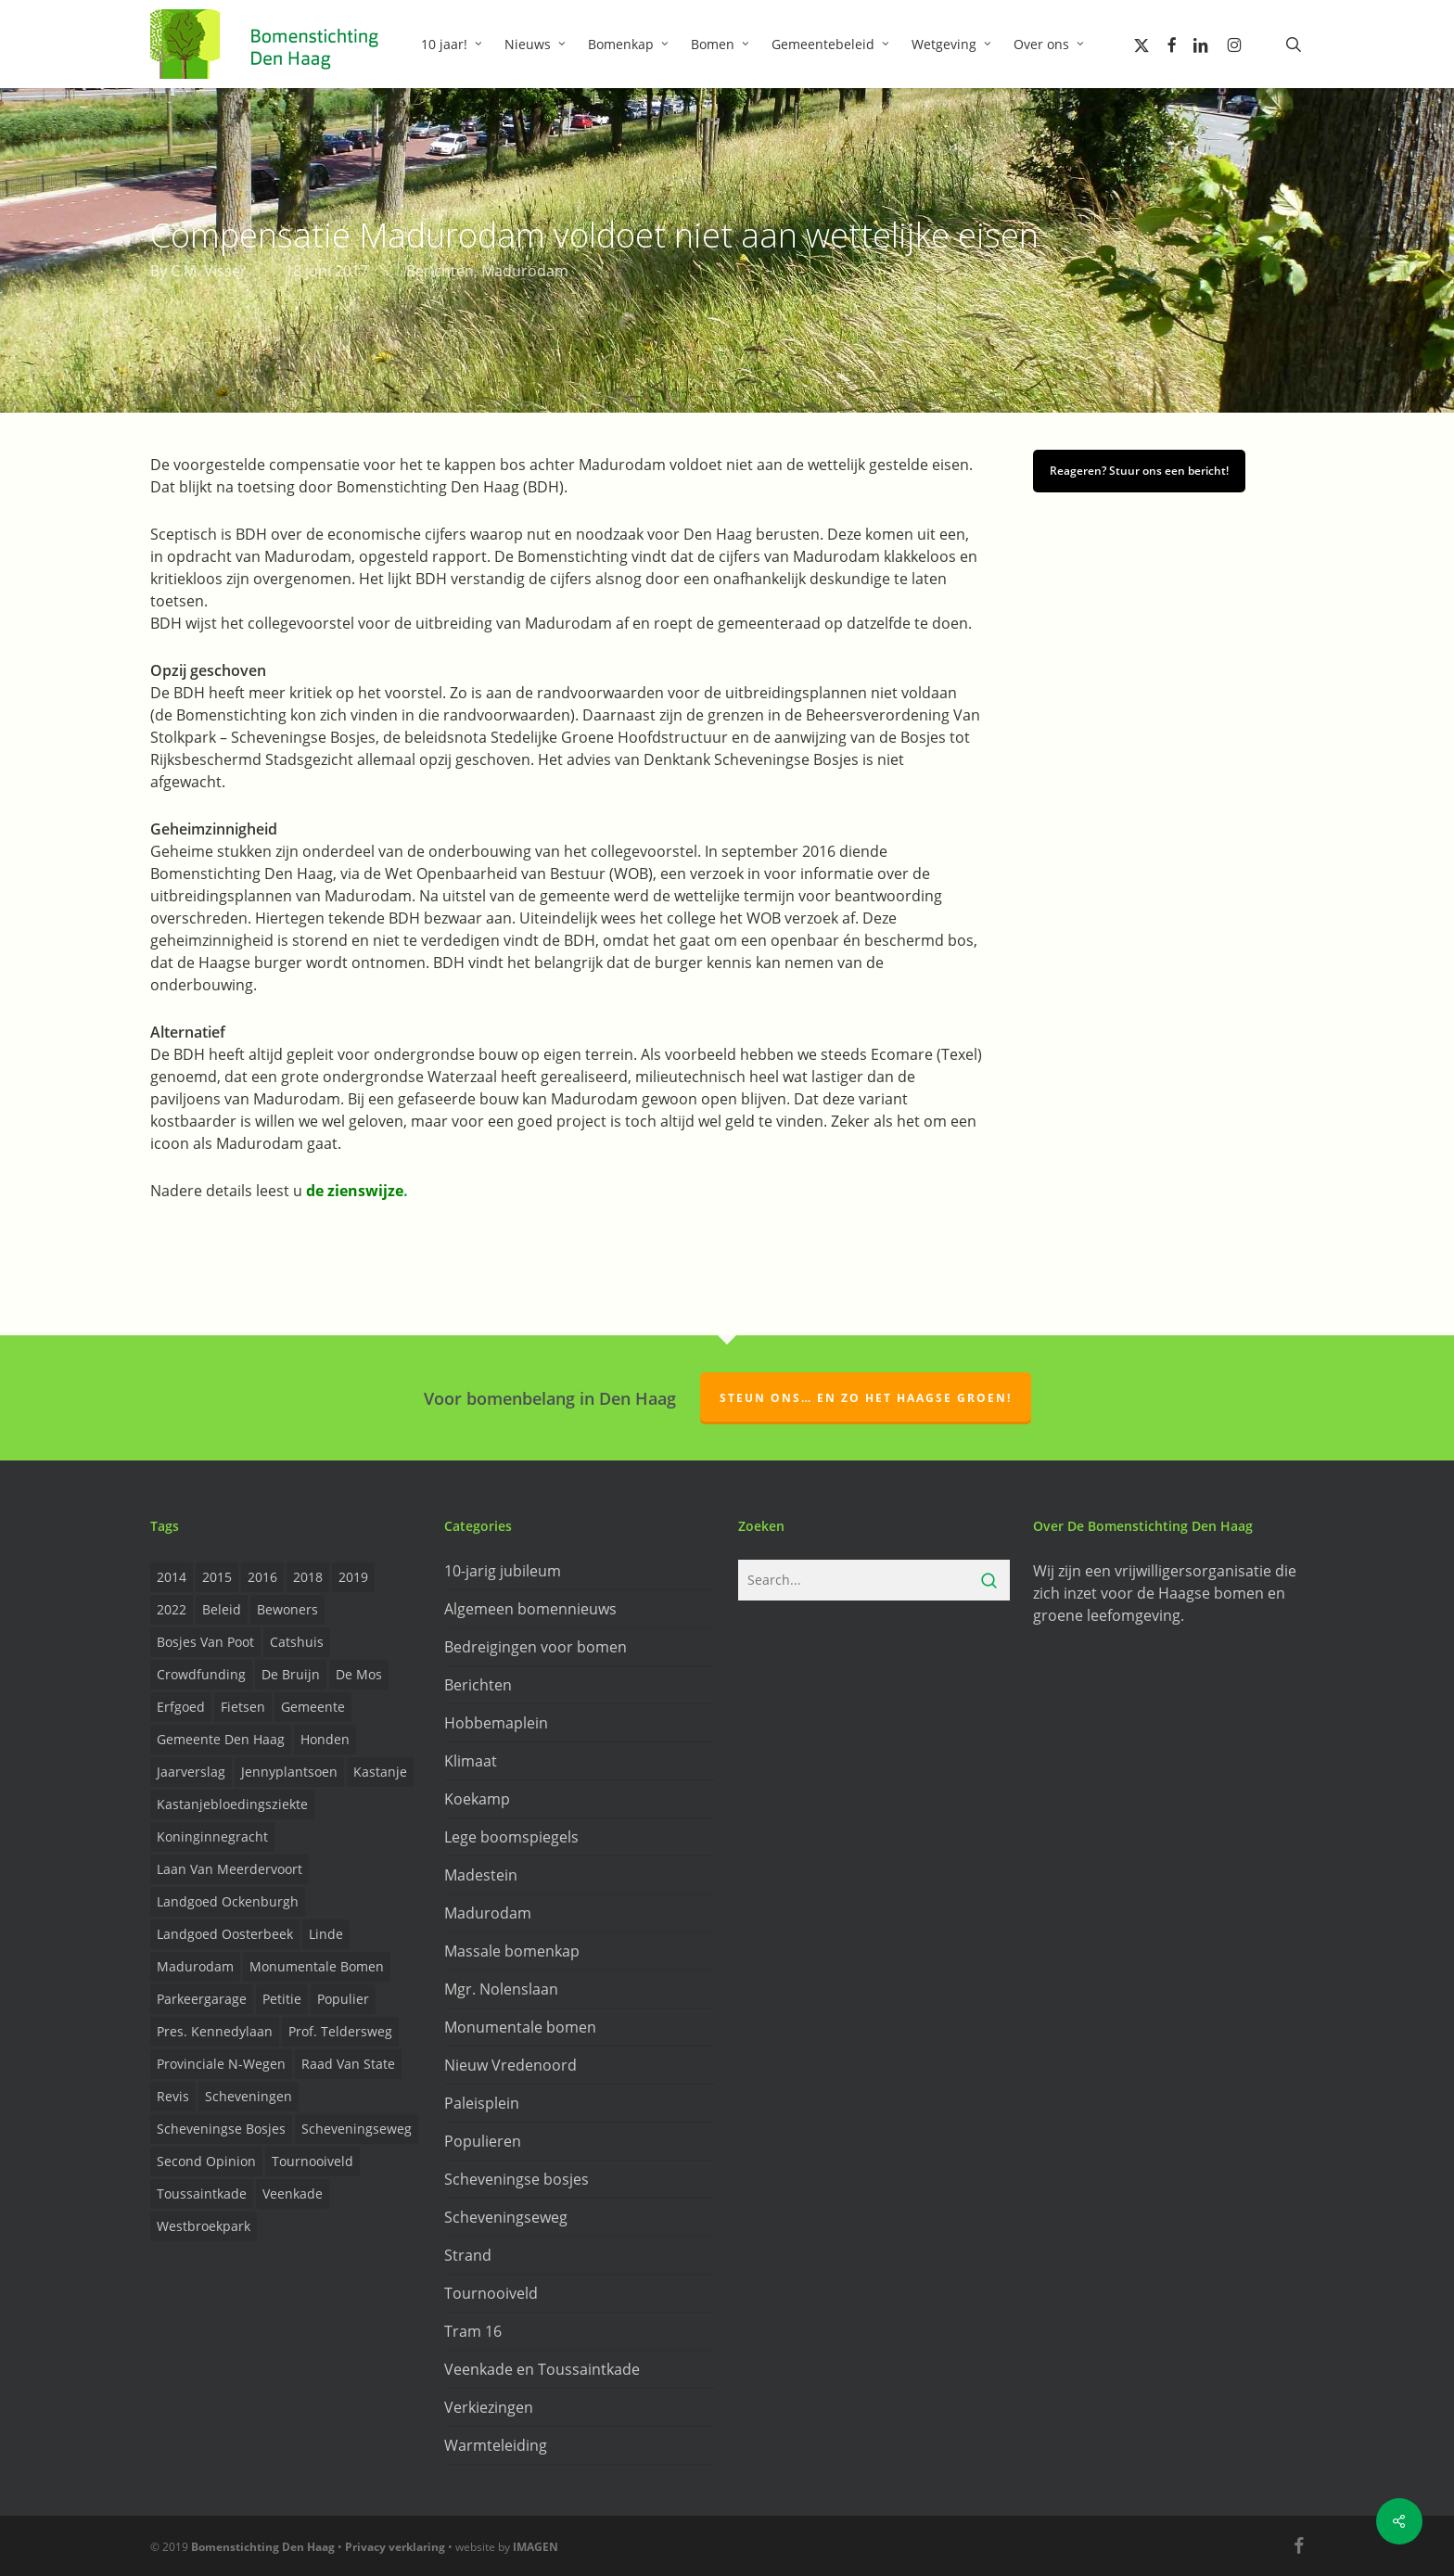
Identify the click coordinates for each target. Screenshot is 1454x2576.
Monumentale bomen (520, 2027)
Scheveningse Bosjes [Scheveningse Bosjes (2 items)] (221, 2128)
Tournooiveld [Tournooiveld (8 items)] (312, 2161)
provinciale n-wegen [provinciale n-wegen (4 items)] (221, 2063)
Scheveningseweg (506, 2217)
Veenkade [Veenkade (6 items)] (292, 2193)
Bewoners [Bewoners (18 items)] (287, 1609)
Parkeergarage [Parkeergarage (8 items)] (202, 1999)
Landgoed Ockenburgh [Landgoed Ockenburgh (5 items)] (228, 1901)
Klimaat (470, 1761)
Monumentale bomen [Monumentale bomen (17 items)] (316, 1966)
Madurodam (524, 271)
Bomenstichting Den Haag (263, 2547)
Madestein (480, 1875)
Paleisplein (481, 2103)
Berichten (440, 271)
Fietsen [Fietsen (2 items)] (243, 1706)
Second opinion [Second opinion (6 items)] (206, 2161)
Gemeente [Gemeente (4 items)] (313, 1706)
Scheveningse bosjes (516, 2179)
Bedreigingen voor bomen (535, 1647)
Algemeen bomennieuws (530, 1609)
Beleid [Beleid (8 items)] (221, 1609)
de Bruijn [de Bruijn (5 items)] (290, 1674)
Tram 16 (473, 2331)
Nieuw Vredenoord (510, 2065)
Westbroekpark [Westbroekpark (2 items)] (203, 2226)
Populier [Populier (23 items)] (343, 1999)
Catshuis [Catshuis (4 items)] (297, 1642)
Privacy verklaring (395, 2547)
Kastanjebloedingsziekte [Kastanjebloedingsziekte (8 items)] (232, 1804)
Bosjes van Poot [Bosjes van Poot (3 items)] (205, 1642)
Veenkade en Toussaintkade (542, 2369)
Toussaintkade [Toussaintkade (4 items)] (202, 2193)
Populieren (482, 2141)
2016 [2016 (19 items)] (262, 1577)
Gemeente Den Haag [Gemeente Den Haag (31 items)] (221, 1739)
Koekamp (477, 1799)
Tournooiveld (491, 2293)
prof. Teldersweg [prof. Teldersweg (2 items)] (340, 2031)
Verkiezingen (488, 2407)
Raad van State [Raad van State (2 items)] (348, 2063)
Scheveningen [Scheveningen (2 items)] (248, 2096)
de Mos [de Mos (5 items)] (359, 1674)
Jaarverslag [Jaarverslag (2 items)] (191, 1771)
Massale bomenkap (512, 1951)
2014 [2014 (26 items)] (171, 1577)
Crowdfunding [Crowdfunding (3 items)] (201, 1674)
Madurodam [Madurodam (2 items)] (195, 1966)
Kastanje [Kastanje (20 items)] (380, 1771)
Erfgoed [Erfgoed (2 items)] (181, 1706)
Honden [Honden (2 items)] (325, 1739)
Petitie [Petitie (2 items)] (281, 1999)
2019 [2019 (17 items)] (353, 1577)
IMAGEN (535, 2547)
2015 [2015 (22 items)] (217, 1577)
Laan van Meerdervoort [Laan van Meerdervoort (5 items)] (229, 1869)
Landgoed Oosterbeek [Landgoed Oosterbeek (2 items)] (225, 1934)
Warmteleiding (495, 2445)
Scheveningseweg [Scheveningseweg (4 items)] (356, 2128)
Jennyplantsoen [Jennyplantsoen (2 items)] (289, 1771)
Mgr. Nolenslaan (501, 1989)
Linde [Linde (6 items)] (326, 1934)
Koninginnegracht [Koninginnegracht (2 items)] (212, 1836)
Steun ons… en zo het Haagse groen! (866, 1398)
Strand (467, 2255)
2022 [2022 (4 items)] (171, 1609)
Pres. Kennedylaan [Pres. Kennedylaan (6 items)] (215, 2031)
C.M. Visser (209, 271)
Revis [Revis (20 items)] (173, 2096)
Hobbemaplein (496, 1723)
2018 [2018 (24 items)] (308, 1577)
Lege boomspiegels (511, 1837)
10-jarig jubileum (502, 1571)
